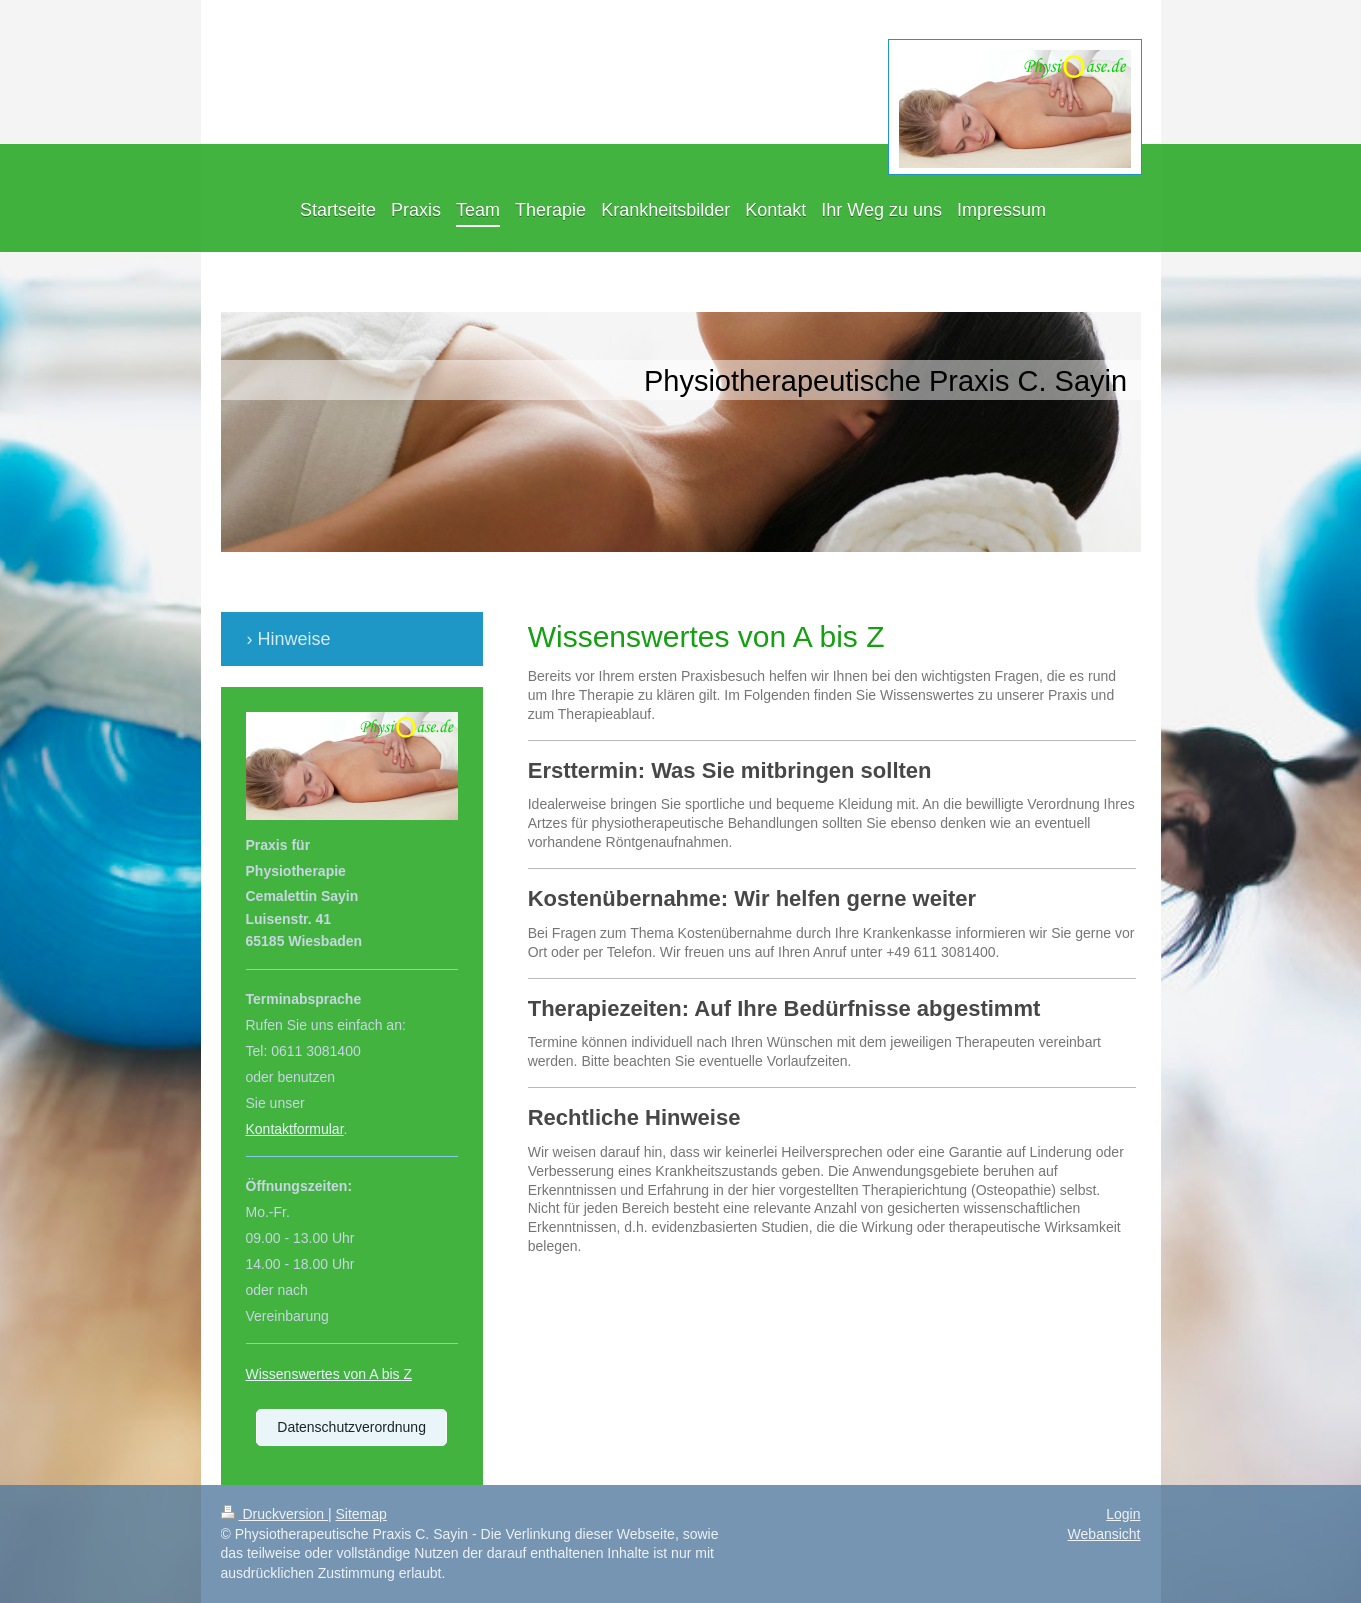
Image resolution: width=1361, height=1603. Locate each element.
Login (1123, 1514)
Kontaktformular (295, 1129)
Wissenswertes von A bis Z (329, 1374)
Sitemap (361, 1514)
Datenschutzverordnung (351, 1427)
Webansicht (1104, 1534)
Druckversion (274, 1514)
